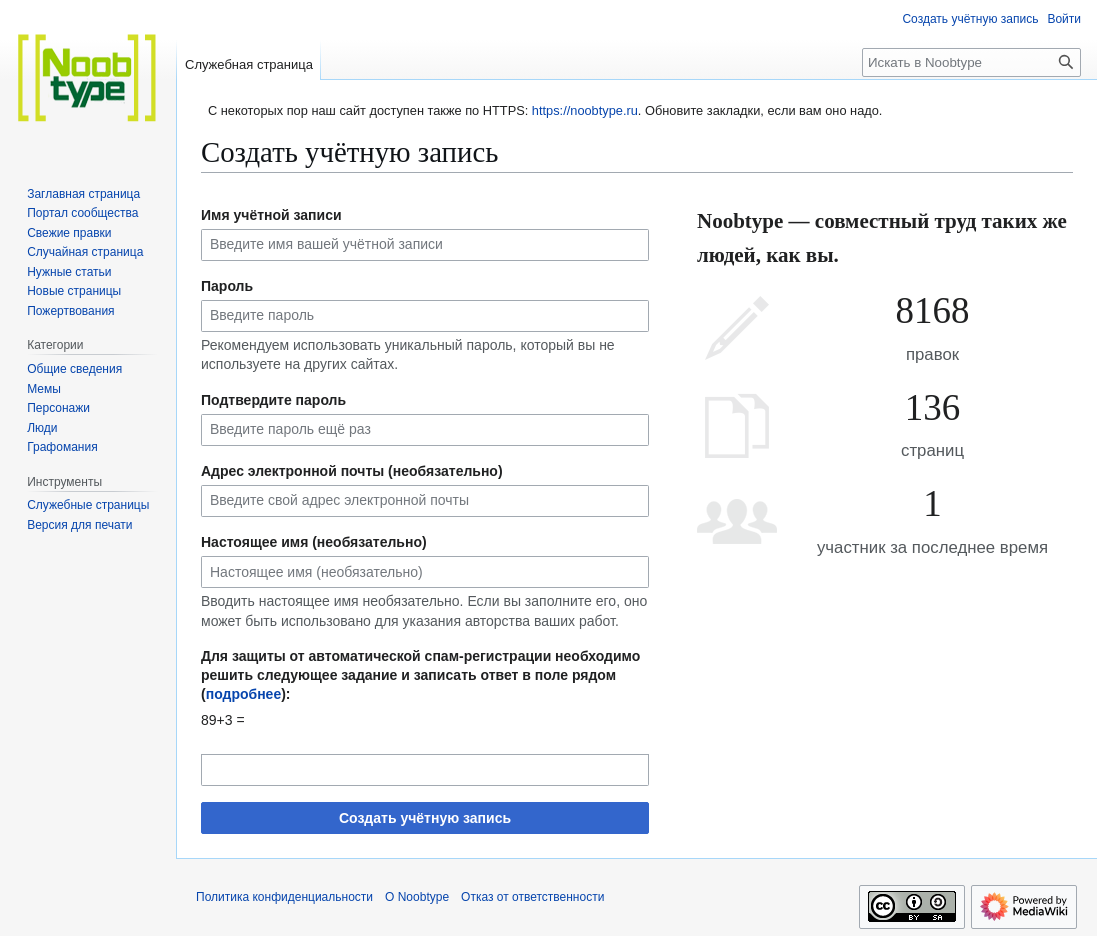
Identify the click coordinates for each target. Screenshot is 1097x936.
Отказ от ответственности (532, 897)
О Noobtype (417, 897)
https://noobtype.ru (585, 110)
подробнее (244, 694)
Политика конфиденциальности (284, 897)
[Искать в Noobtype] (971, 62)
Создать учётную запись (425, 818)
